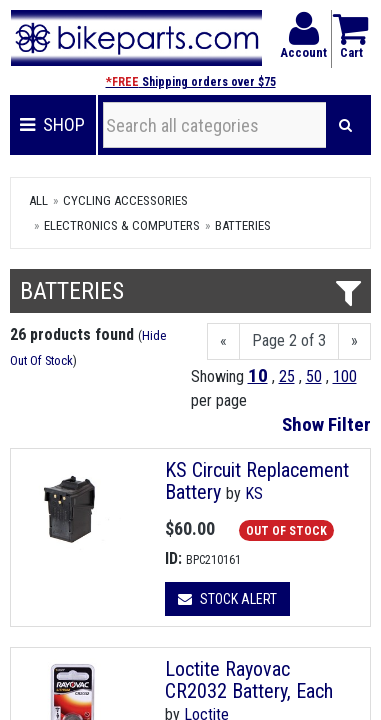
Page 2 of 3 (289, 340)
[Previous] (223, 341)
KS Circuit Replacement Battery (257, 481)
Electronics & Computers (122, 225)
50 (314, 376)
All (38, 200)
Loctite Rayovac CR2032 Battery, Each (249, 680)
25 (287, 376)
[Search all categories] (215, 125)
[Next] (354, 341)
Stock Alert (227, 599)
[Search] (345, 125)
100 (345, 376)
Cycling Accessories (125, 200)
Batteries (243, 225)
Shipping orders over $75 (191, 82)
